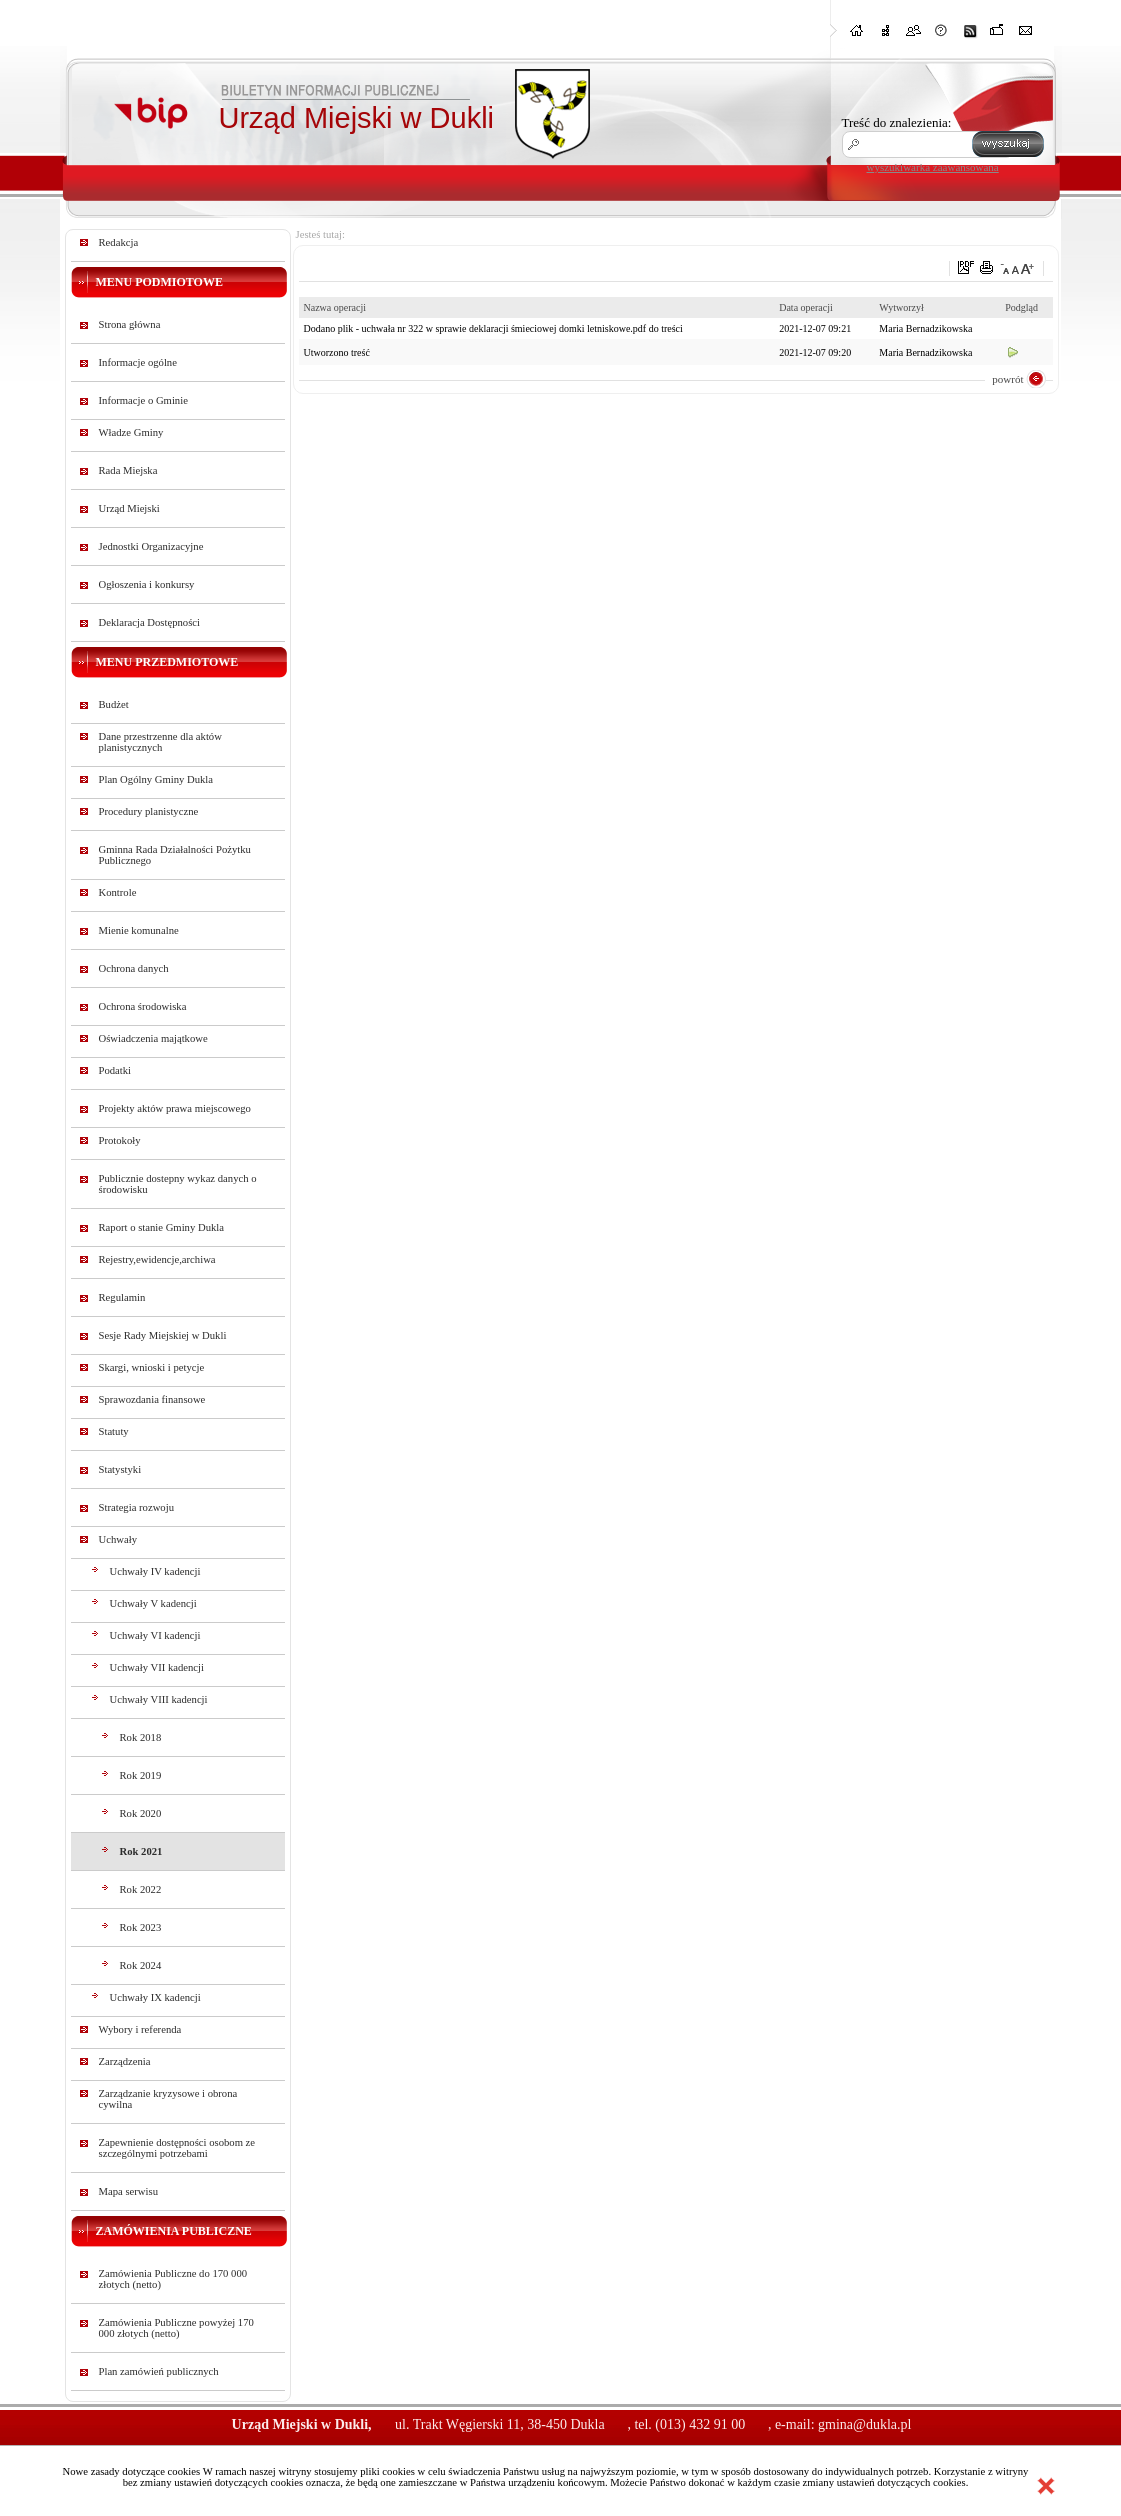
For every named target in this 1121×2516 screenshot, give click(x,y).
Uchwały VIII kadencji (159, 1699)
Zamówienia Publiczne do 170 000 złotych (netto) (173, 2279)
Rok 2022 (141, 1889)
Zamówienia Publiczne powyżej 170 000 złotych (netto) (176, 2328)
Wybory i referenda (140, 2029)
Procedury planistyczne (149, 811)
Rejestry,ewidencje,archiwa (157, 1259)
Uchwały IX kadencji (155, 1997)
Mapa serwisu (128, 2191)
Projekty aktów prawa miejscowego (175, 1108)
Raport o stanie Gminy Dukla (162, 1227)
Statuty (114, 1431)
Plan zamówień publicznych (159, 2371)
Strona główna (130, 324)
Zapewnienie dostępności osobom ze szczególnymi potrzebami (177, 2148)
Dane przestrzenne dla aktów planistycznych (160, 742)
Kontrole (118, 892)
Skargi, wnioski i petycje (152, 1367)
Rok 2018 (141, 1737)
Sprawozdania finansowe (152, 1399)
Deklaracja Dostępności (150, 622)
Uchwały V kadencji (153, 1603)
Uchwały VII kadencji (157, 1667)
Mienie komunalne (139, 930)
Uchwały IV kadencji (155, 1571)
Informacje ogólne (138, 362)
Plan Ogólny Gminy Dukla (156, 779)
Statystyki (120, 1469)
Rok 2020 (141, 1813)
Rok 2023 (141, 1927)
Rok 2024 (141, 1965)
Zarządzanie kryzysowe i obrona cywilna (168, 2099)
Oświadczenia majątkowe (153, 1038)
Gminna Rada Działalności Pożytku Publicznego (175, 855)
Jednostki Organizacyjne (151, 546)
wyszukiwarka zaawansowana (933, 167)
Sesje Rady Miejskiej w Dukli (163, 1335)
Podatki (115, 1070)
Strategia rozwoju (136, 1507)
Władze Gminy (131, 432)
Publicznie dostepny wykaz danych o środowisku (178, 1184)
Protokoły (120, 1140)
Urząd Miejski (129, 508)
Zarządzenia (125, 2061)
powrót (1007, 379)
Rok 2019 (141, 1775)
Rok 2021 (141, 1851)
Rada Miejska (128, 470)
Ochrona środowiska (143, 1006)
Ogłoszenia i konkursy (147, 584)
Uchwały (118, 1539)
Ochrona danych (134, 968)
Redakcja (119, 242)
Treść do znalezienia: (897, 122)
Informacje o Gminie (143, 400)
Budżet (114, 704)
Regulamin (122, 1297)
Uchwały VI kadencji (155, 1635)
